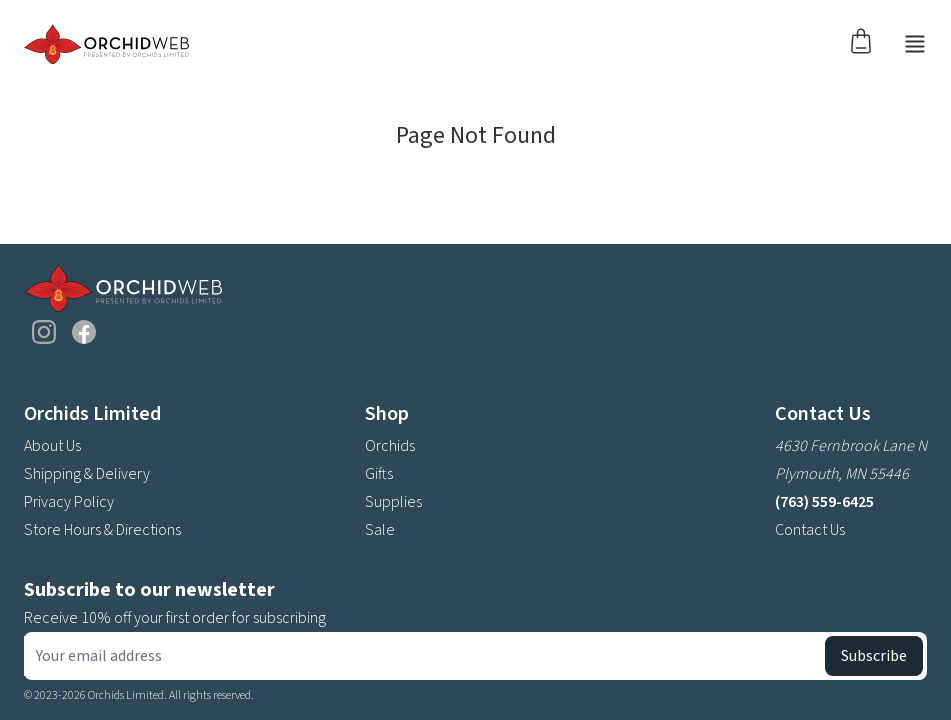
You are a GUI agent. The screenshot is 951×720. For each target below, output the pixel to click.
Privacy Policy (69, 502)
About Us (52, 446)
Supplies (393, 502)
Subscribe (874, 656)
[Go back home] (106, 44)
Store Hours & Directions (102, 530)
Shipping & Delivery (87, 474)
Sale (380, 530)
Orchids (390, 446)
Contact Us (810, 530)
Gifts (379, 474)
